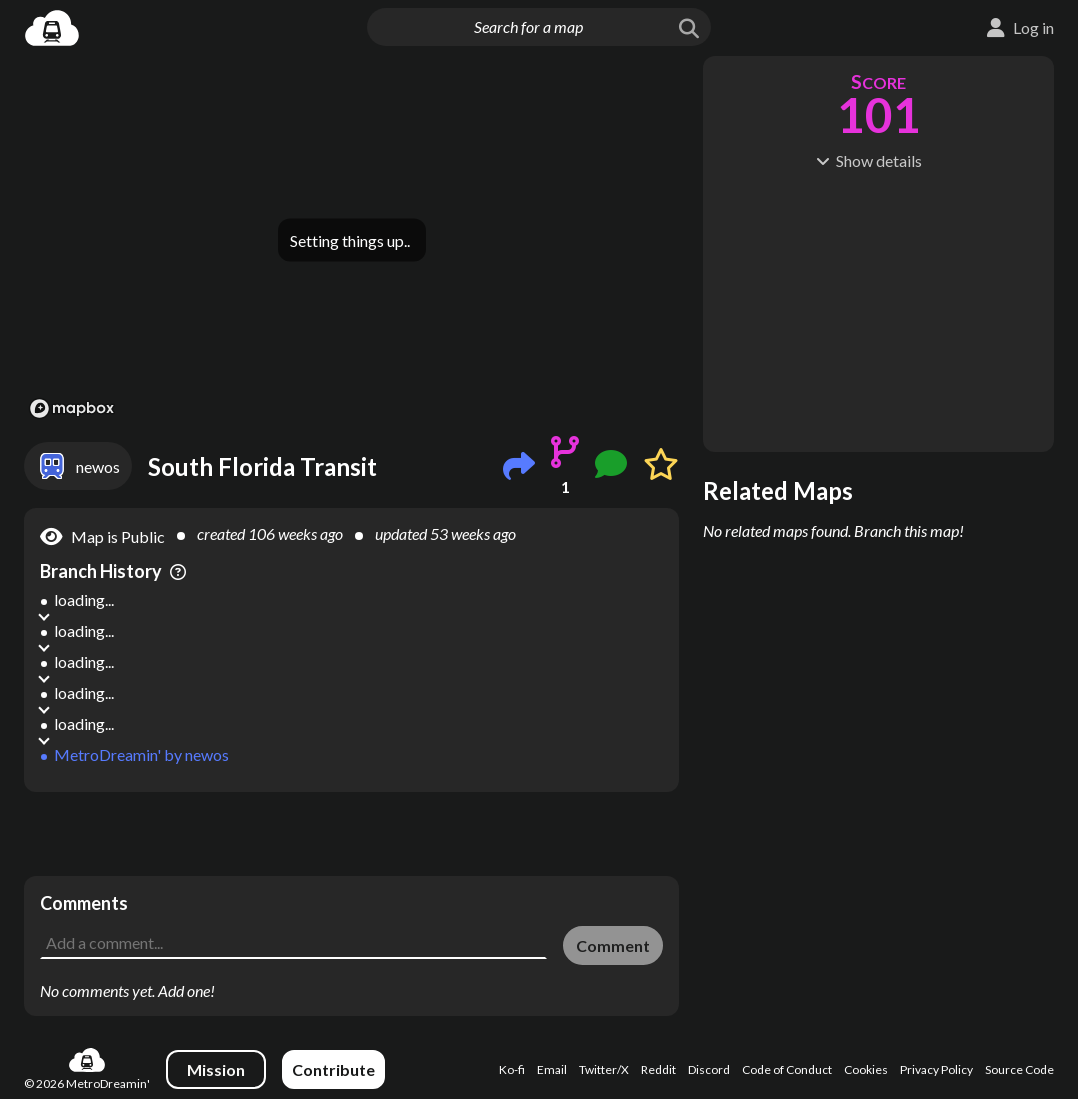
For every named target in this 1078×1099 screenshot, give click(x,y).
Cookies (866, 1069)
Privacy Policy (936, 1069)
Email (552, 1069)
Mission (216, 1069)
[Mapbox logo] (72, 408)
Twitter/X (604, 1069)
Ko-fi (512, 1069)
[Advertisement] (351, 834)
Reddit (658, 1069)
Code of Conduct (787, 1069)
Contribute (333, 1069)
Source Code (1019, 1069)
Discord (709, 1069)
